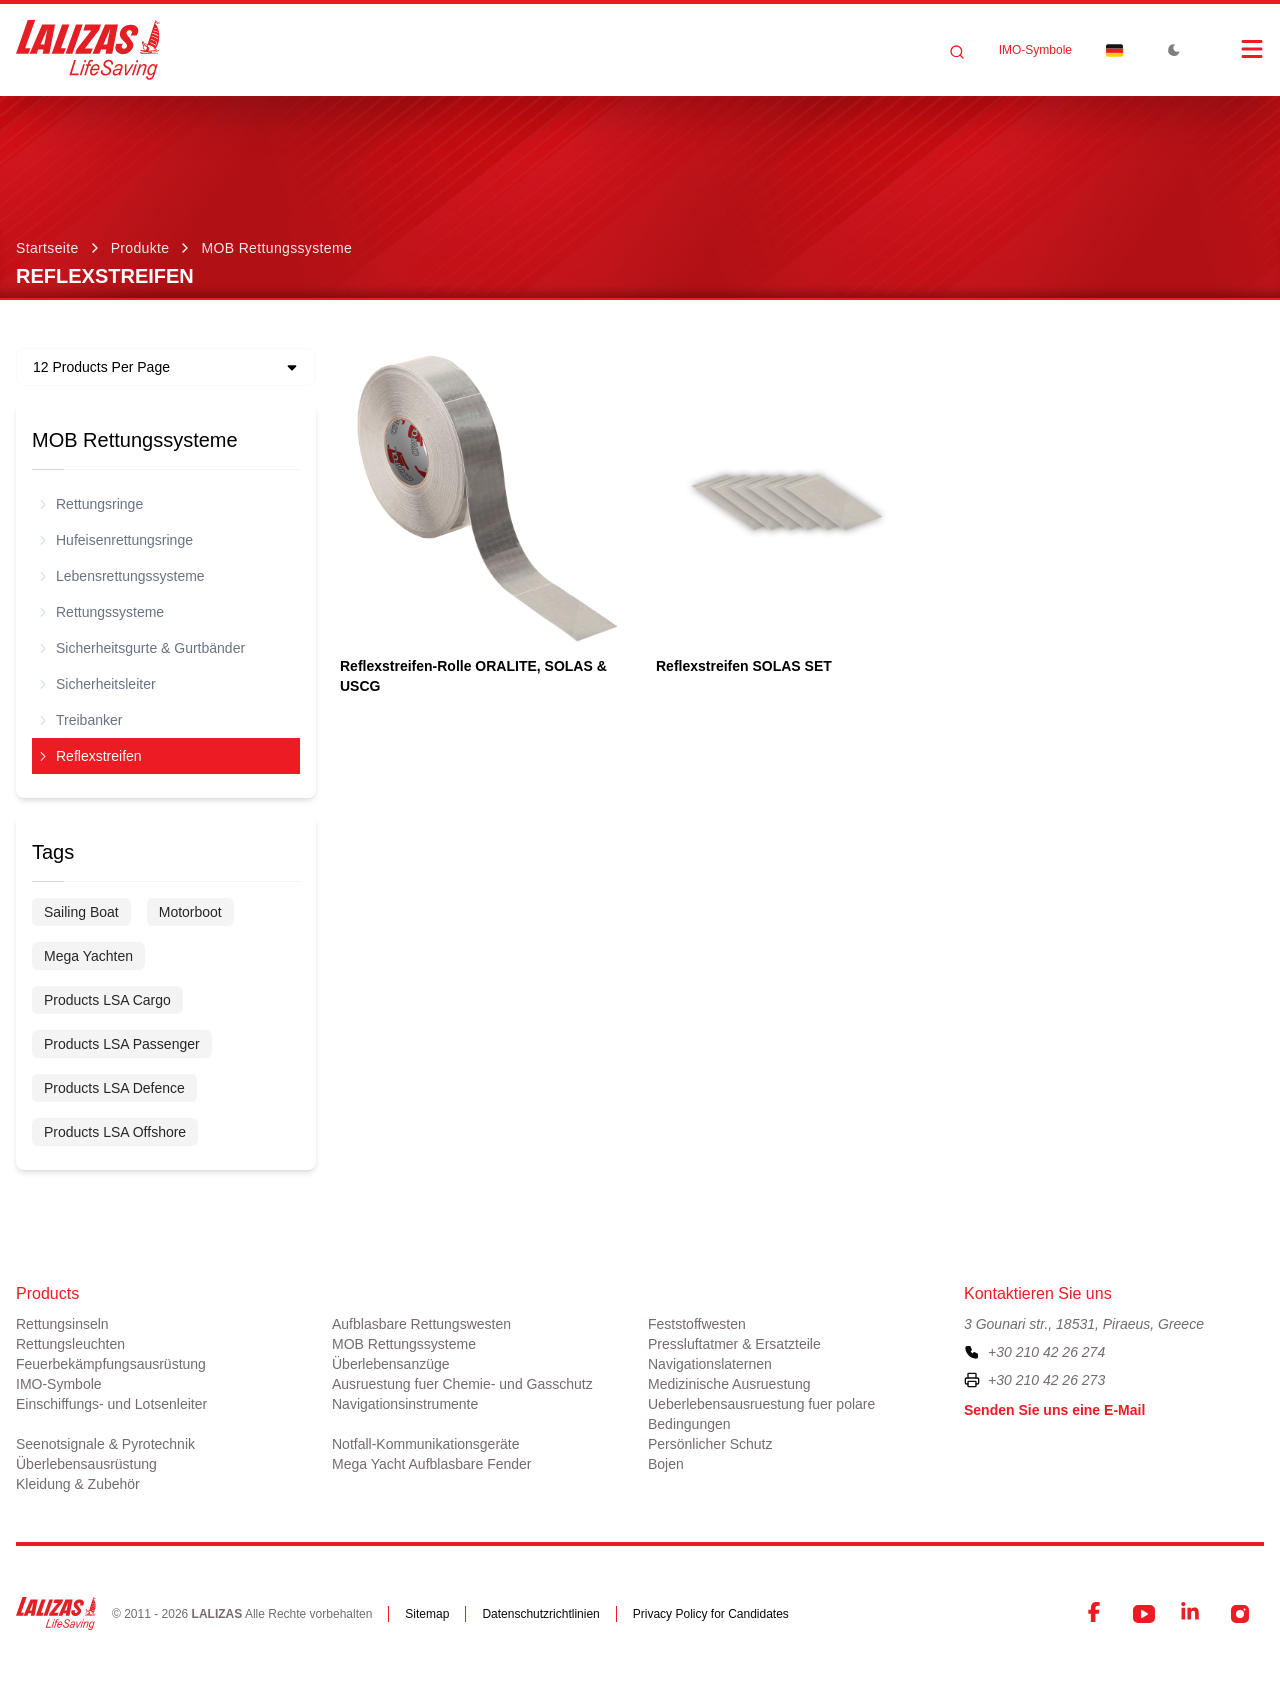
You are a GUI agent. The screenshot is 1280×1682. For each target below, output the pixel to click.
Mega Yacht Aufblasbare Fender (432, 1464)
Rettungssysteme (102, 612)
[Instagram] (1240, 1614)
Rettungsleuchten (70, 1344)
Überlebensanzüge (391, 1364)
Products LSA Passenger (122, 1044)
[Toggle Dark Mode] (1174, 50)
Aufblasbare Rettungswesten (421, 1324)
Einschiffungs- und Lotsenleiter (111, 1404)
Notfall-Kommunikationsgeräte (426, 1444)
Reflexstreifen (91, 756)
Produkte (140, 248)
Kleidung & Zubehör (78, 1484)
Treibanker (81, 720)
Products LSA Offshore (115, 1132)
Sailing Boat (81, 912)
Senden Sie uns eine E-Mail (1054, 1410)
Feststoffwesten (697, 1324)
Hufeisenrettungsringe (116, 540)
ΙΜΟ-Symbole (1035, 50)
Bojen (666, 1464)
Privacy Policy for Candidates (711, 1614)
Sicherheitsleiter (98, 684)
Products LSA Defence (114, 1088)
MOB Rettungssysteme (276, 248)
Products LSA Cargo (107, 1000)
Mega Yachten (88, 956)
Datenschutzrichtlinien (540, 1614)
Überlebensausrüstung (86, 1464)
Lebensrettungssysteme (122, 576)
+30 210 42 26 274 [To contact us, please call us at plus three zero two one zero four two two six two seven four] (1046, 1352)
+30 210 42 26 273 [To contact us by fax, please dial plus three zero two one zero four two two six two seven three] (1046, 1380)
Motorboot (190, 912)
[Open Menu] (1232, 49)
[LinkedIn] (1192, 1614)
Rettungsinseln (62, 1324)
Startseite (47, 248)
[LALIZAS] (88, 50)
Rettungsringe (91, 504)
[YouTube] (1144, 1614)
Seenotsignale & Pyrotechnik (105, 1444)
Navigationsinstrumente (405, 1404)
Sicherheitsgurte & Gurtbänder (142, 648)
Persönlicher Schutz (710, 1444)
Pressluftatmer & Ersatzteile (734, 1344)
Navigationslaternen (710, 1364)
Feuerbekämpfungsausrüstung (111, 1364)
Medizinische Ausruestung (729, 1384)
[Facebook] (1096, 1614)
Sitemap (427, 1614)
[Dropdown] (1114, 50)
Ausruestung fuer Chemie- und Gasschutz (462, 1384)
